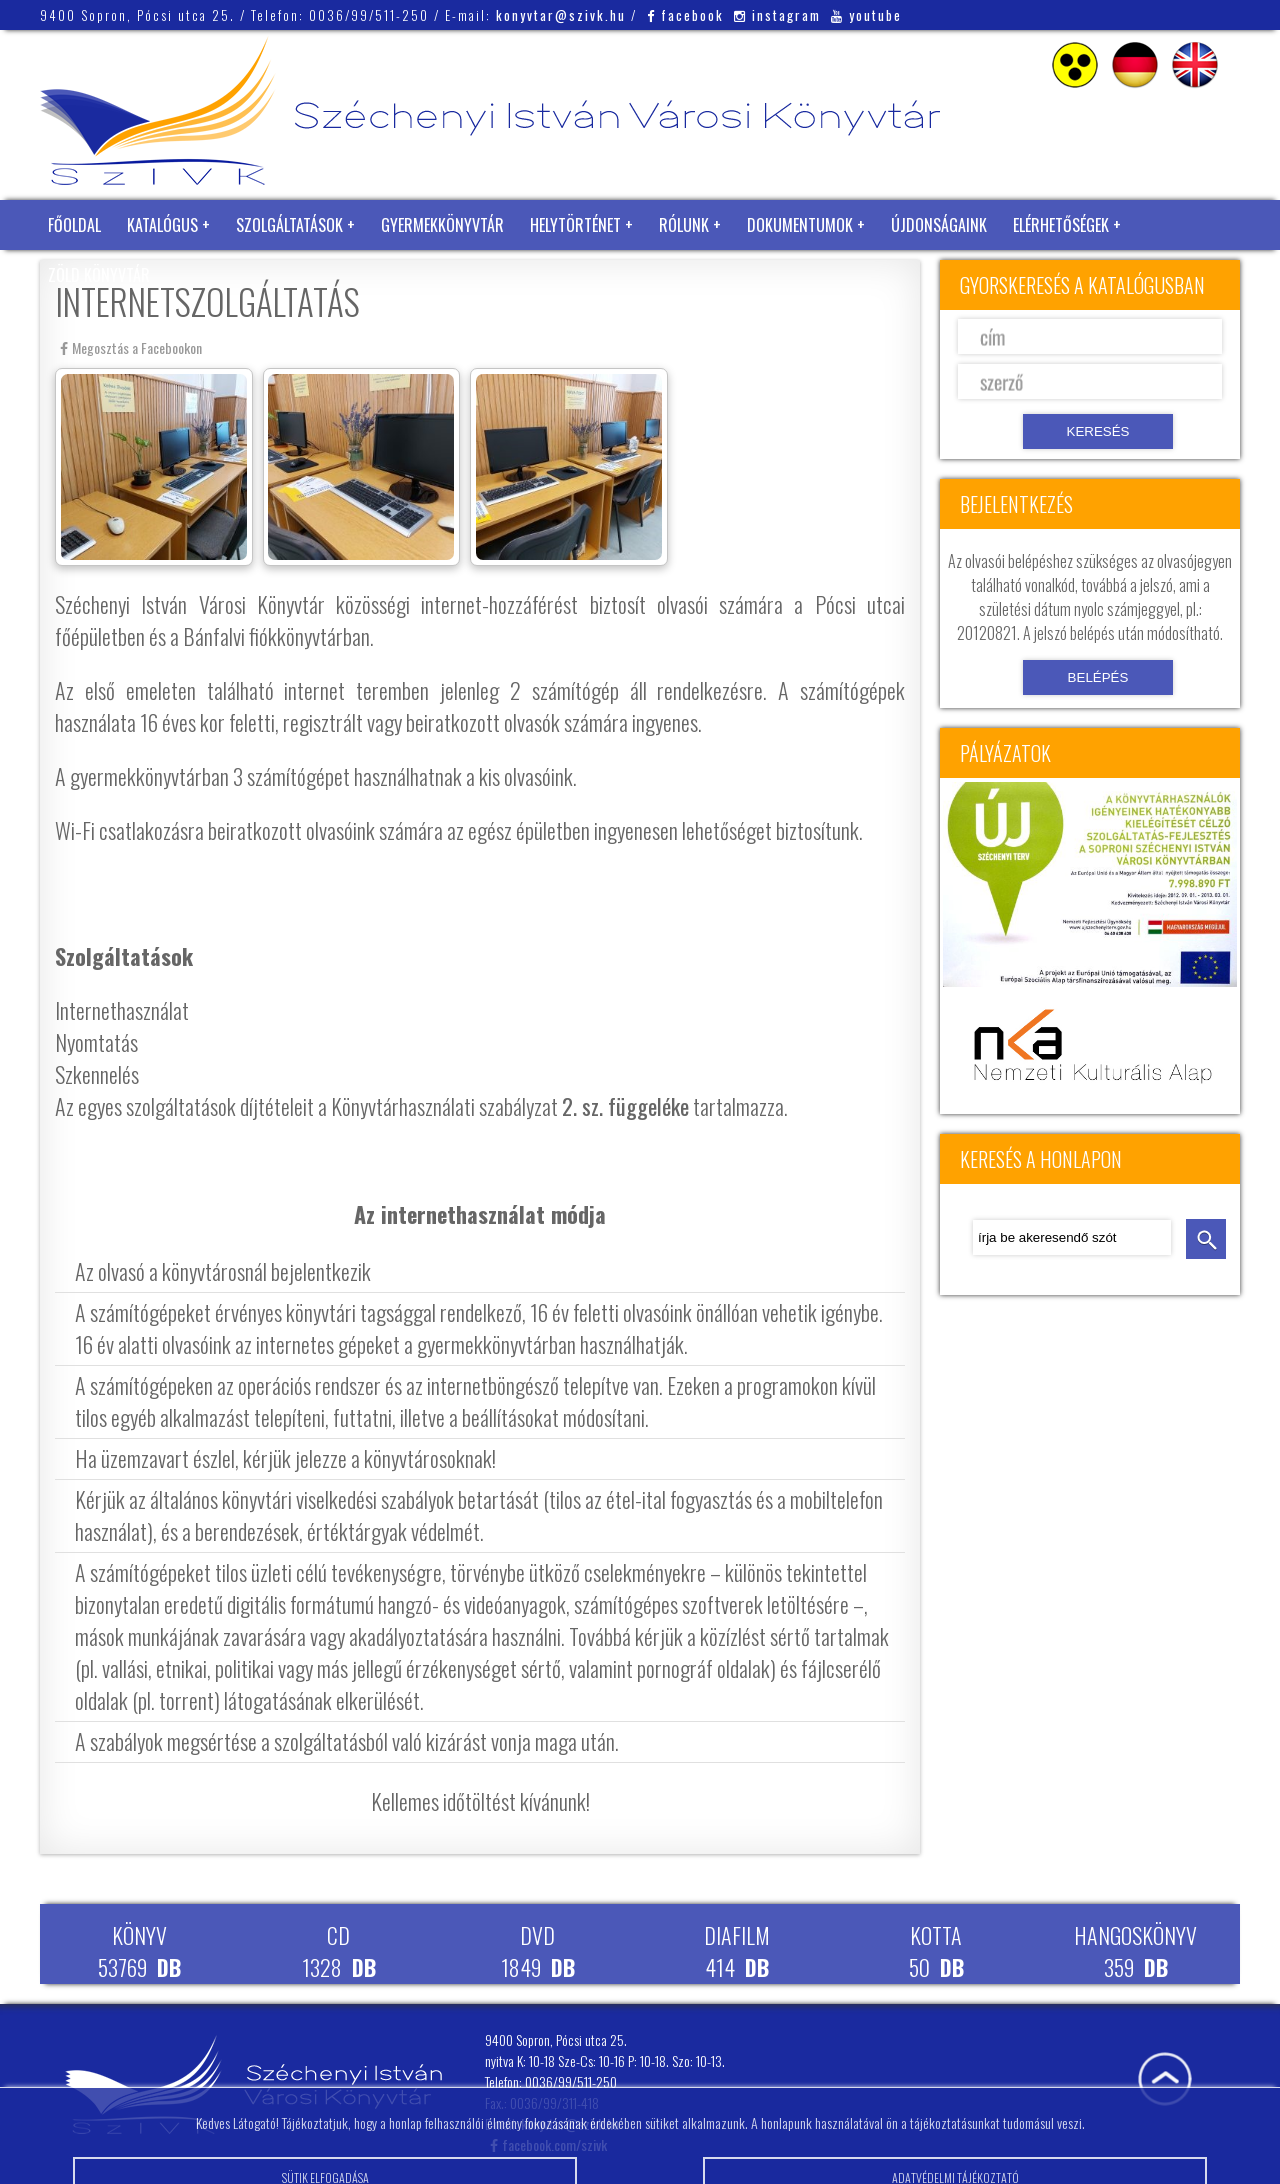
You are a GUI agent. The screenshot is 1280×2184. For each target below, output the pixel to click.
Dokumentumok (800, 225)
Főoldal (74, 225)
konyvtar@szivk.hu (561, 15)
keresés (1206, 1239)
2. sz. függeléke (625, 1106)
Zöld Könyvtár (99, 275)
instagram (777, 15)
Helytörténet (575, 225)
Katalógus (162, 225)
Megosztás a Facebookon (131, 347)
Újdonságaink (939, 225)
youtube (866, 15)
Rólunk (684, 225)
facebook (685, 15)
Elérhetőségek (1061, 225)
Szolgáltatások (289, 225)
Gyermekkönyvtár (442, 225)
